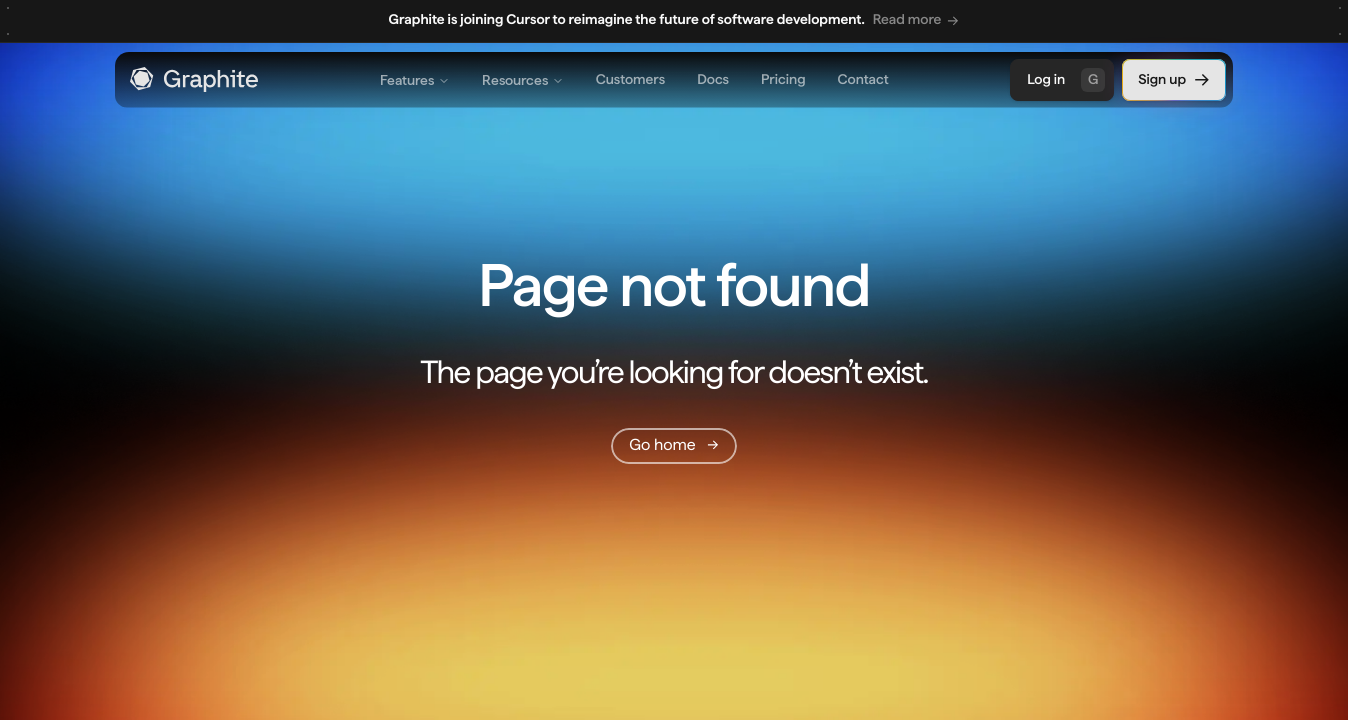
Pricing (783, 80)
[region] (674, 21)
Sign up (1174, 80)
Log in (1066, 80)
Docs (713, 80)
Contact (863, 80)
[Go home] (673, 446)
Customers (630, 80)
